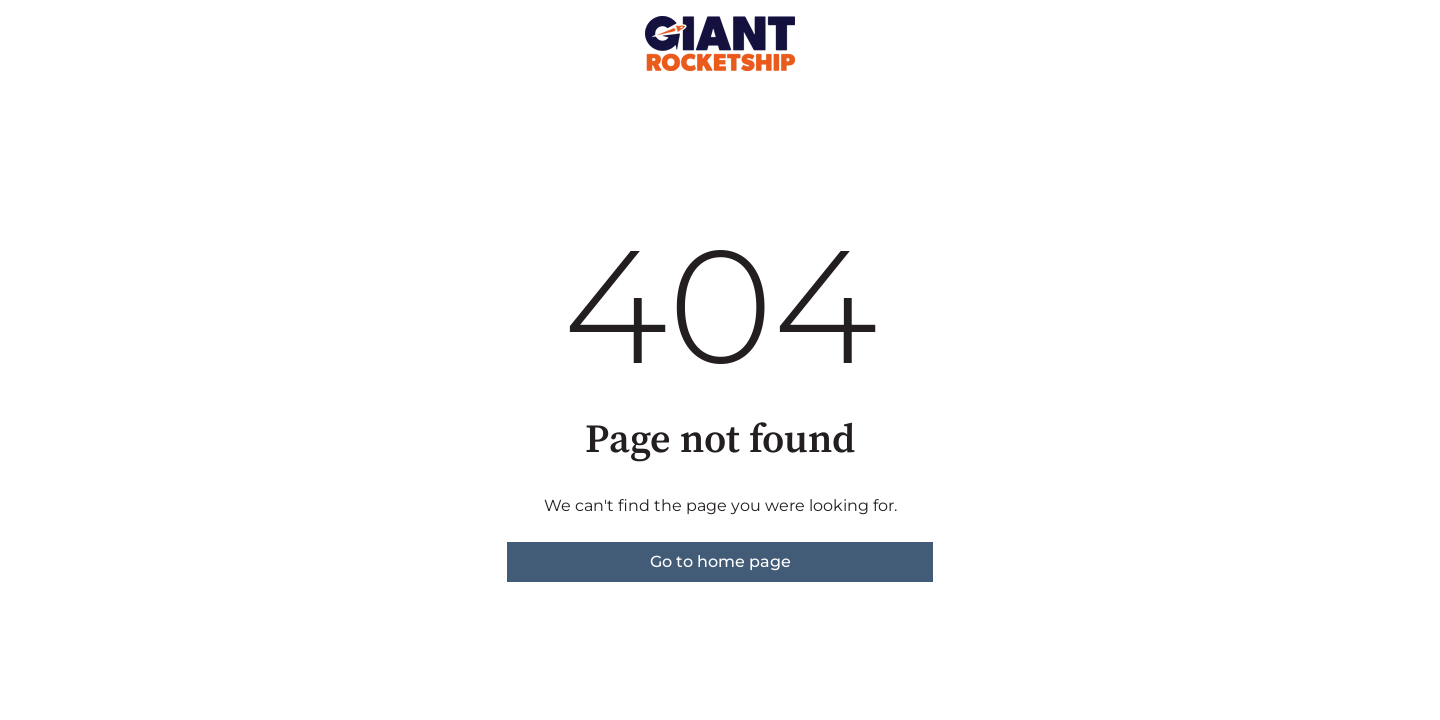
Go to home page (720, 561)
